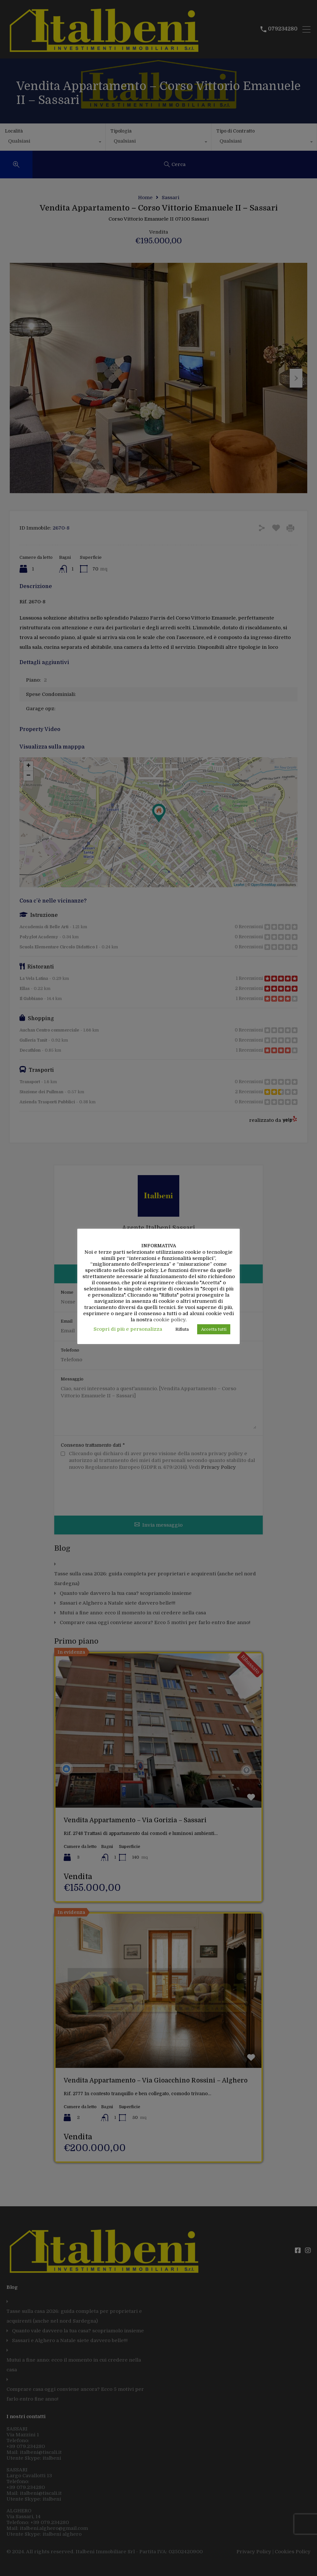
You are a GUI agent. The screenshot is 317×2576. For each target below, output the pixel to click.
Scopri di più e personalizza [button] (128, 1329)
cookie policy (169, 1320)
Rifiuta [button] (182, 1329)
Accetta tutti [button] (213, 1329)
